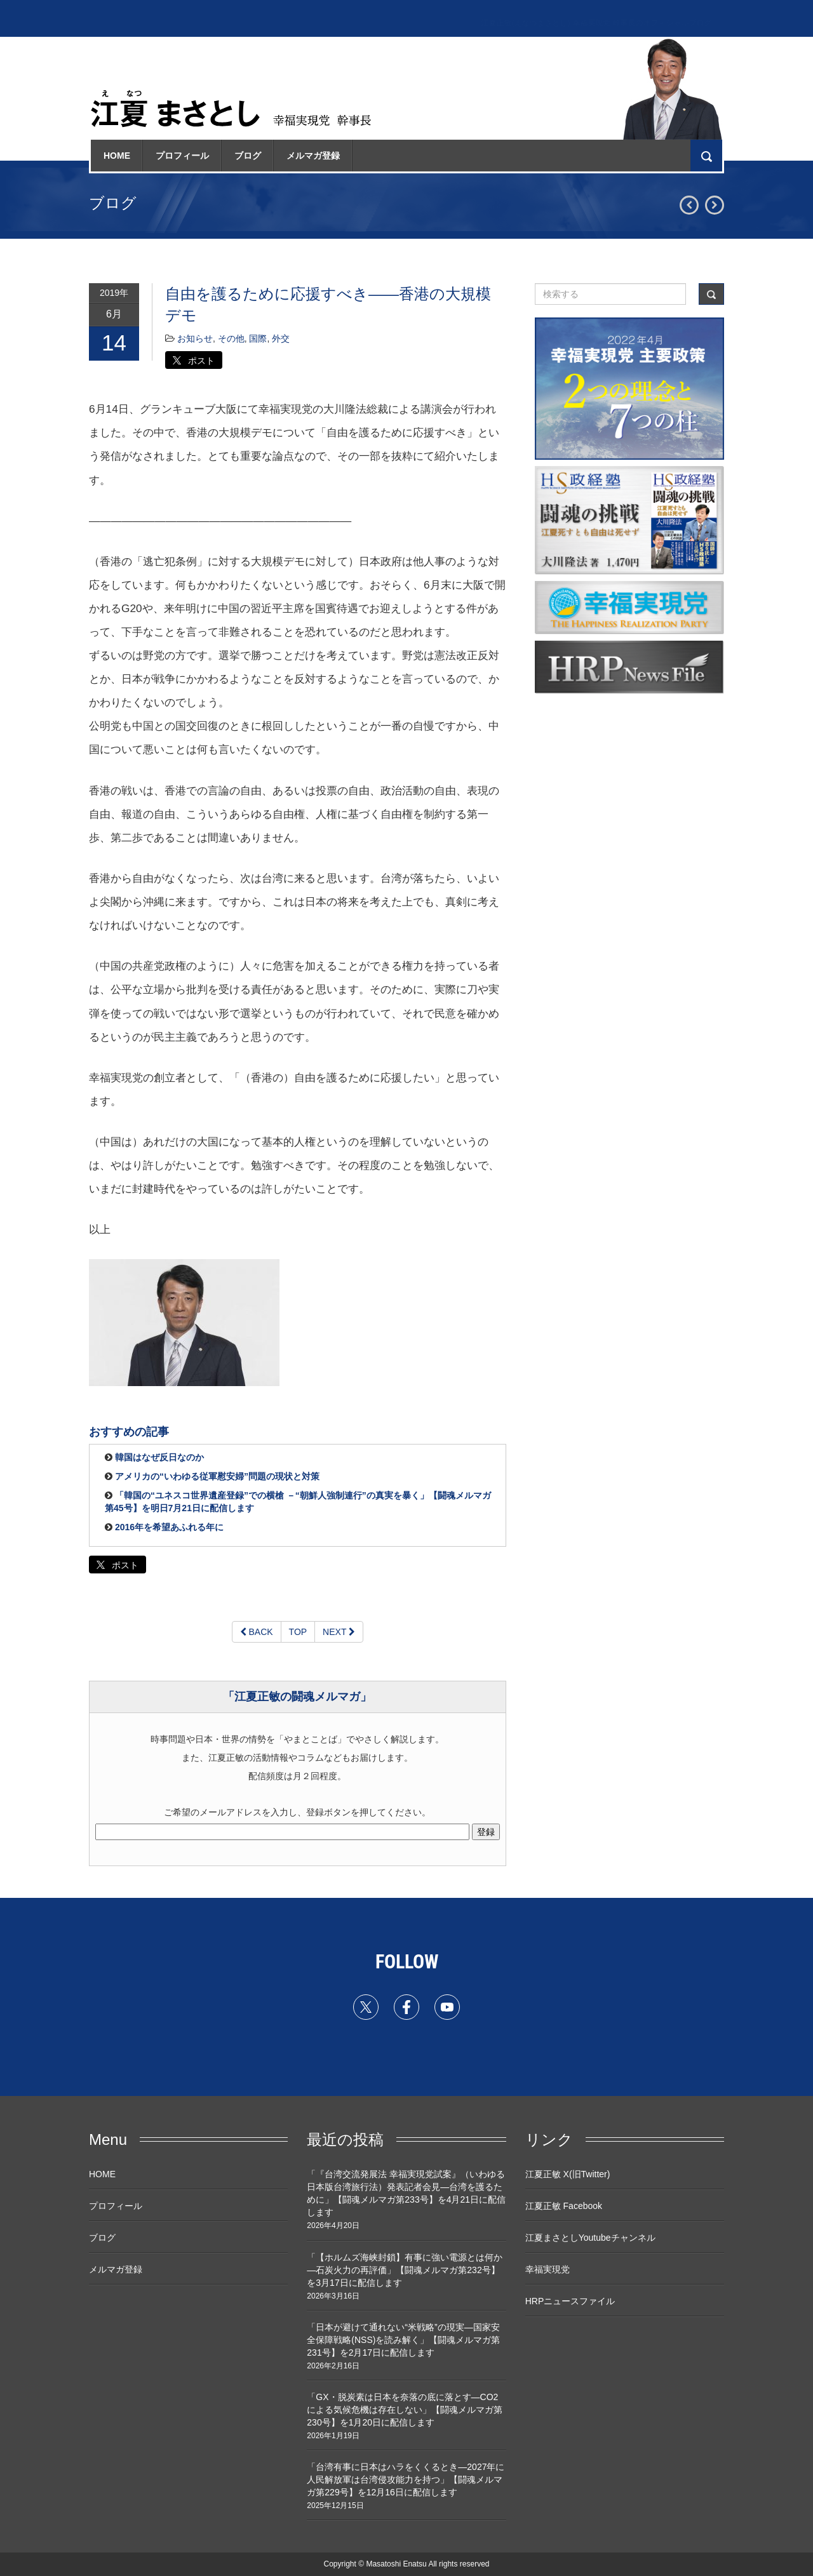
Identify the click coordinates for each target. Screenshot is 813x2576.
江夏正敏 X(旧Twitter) (567, 2174)
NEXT (339, 1632)
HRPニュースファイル (570, 2301)
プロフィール (182, 155)
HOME (117, 155)
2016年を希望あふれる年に (169, 1527)
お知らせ (195, 338)
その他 (231, 338)
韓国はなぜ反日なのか (159, 1457)
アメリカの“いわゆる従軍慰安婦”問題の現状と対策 (217, 1476)
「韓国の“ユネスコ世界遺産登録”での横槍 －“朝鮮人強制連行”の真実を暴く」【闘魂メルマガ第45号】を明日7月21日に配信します (298, 1501)
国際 (258, 338)
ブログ (247, 155)
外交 (281, 338)
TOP (298, 1632)
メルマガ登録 (313, 155)
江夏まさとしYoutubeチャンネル (590, 2237)
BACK (256, 1632)
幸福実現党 (547, 2269)
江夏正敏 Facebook (563, 2206)
